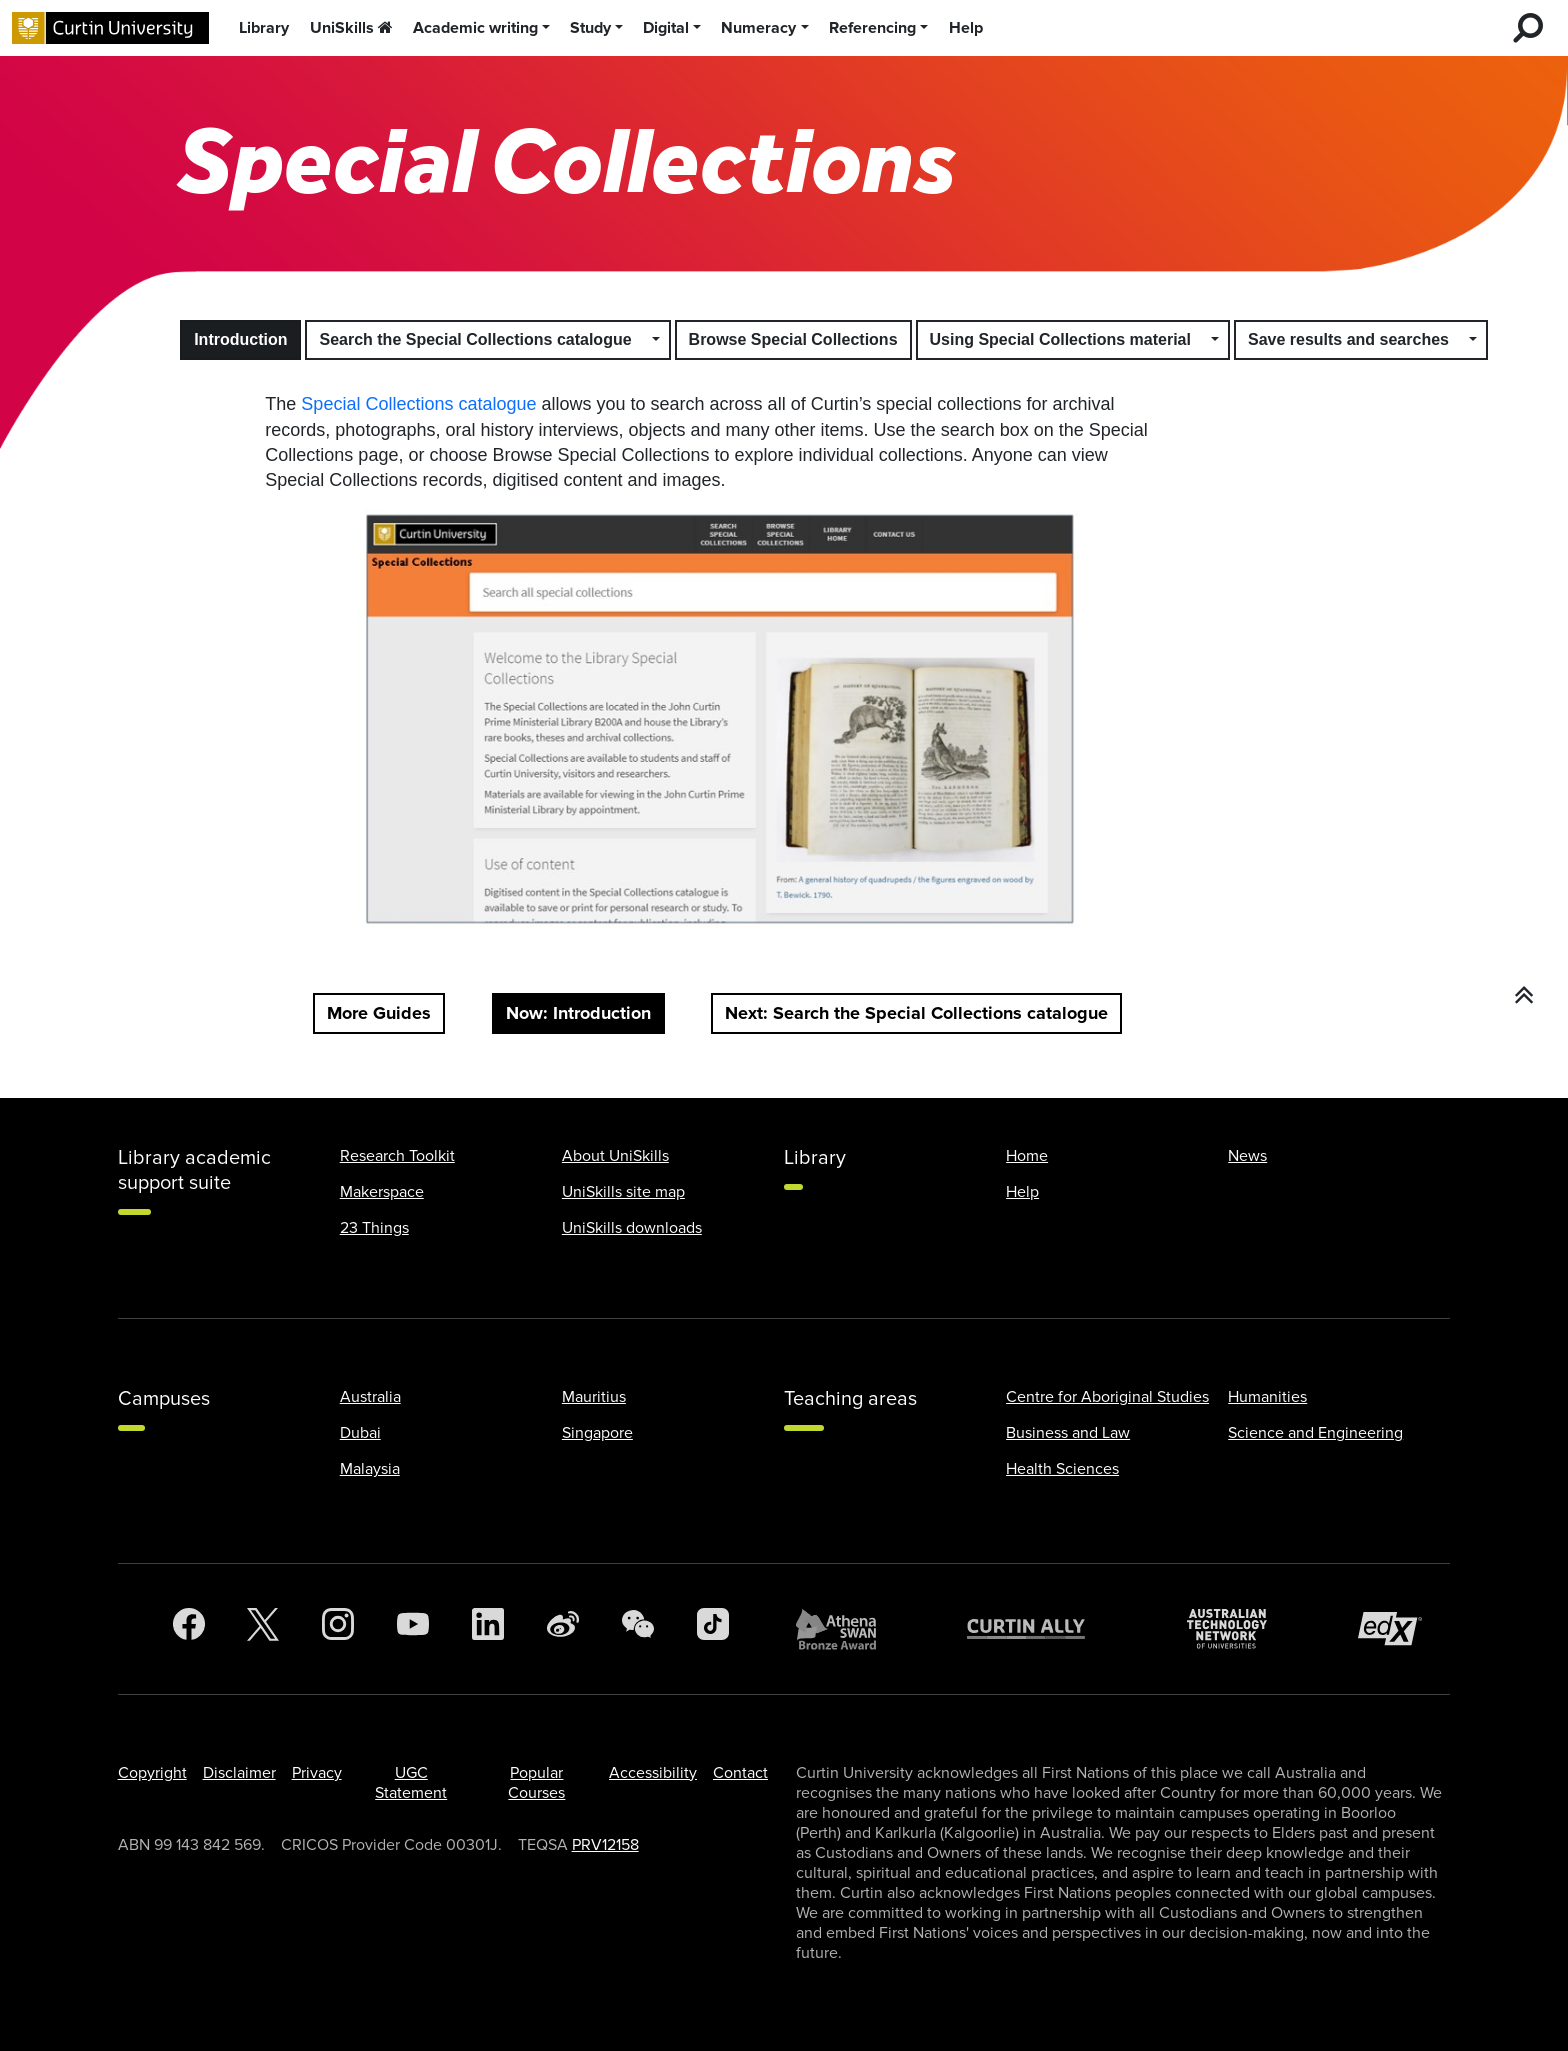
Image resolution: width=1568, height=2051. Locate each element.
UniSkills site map (623, 1192)
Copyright (152, 1773)
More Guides (379, 1013)
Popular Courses (536, 1783)
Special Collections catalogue (418, 404)
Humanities (1267, 1397)
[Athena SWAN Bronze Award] (846, 1629)
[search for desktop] (1528, 28)
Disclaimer (239, 1773)
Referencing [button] (872, 28)
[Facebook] (189, 1629)
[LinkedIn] (488, 1629)
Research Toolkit (397, 1156)
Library (264, 28)
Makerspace (382, 1192)
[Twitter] (263, 1629)
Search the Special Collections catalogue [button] (475, 339)
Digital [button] (666, 28)
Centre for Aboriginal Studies (1107, 1397)
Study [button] (590, 28)
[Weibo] (563, 1629)
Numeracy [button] (758, 28)
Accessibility (653, 1773)
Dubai (360, 1433)
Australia (370, 1397)
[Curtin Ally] (1041, 1628)
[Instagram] (338, 1629)
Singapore (597, 1433)
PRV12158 (605, 1845)
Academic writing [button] (475, 28)
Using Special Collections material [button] (1060, 339)
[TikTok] (713, 1629)
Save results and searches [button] (1348, 339)
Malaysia (370, 1469)
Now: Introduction (578, 1013)
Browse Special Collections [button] (793, 339)
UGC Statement (411, 1783)
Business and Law (1068, 1433)
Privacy (317, 1773)
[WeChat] (638, 1629)
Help (966, 28)
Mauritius (594, 1397)
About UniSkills (615, 1156)
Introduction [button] (240, 339)
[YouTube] (413, 1629)
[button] (657, 340)
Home (1027, 1156)
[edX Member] (1398, 1628)
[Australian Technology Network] (1237, 1628)
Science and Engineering (1315, 1433)
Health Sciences (1062, 1469)
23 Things (374, 1228)
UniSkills (351, 28)
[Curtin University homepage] (110, 28)
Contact (740, 1773)
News (1247, 1156)
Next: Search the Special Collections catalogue (916, 1013)
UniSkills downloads (632, 1228)
